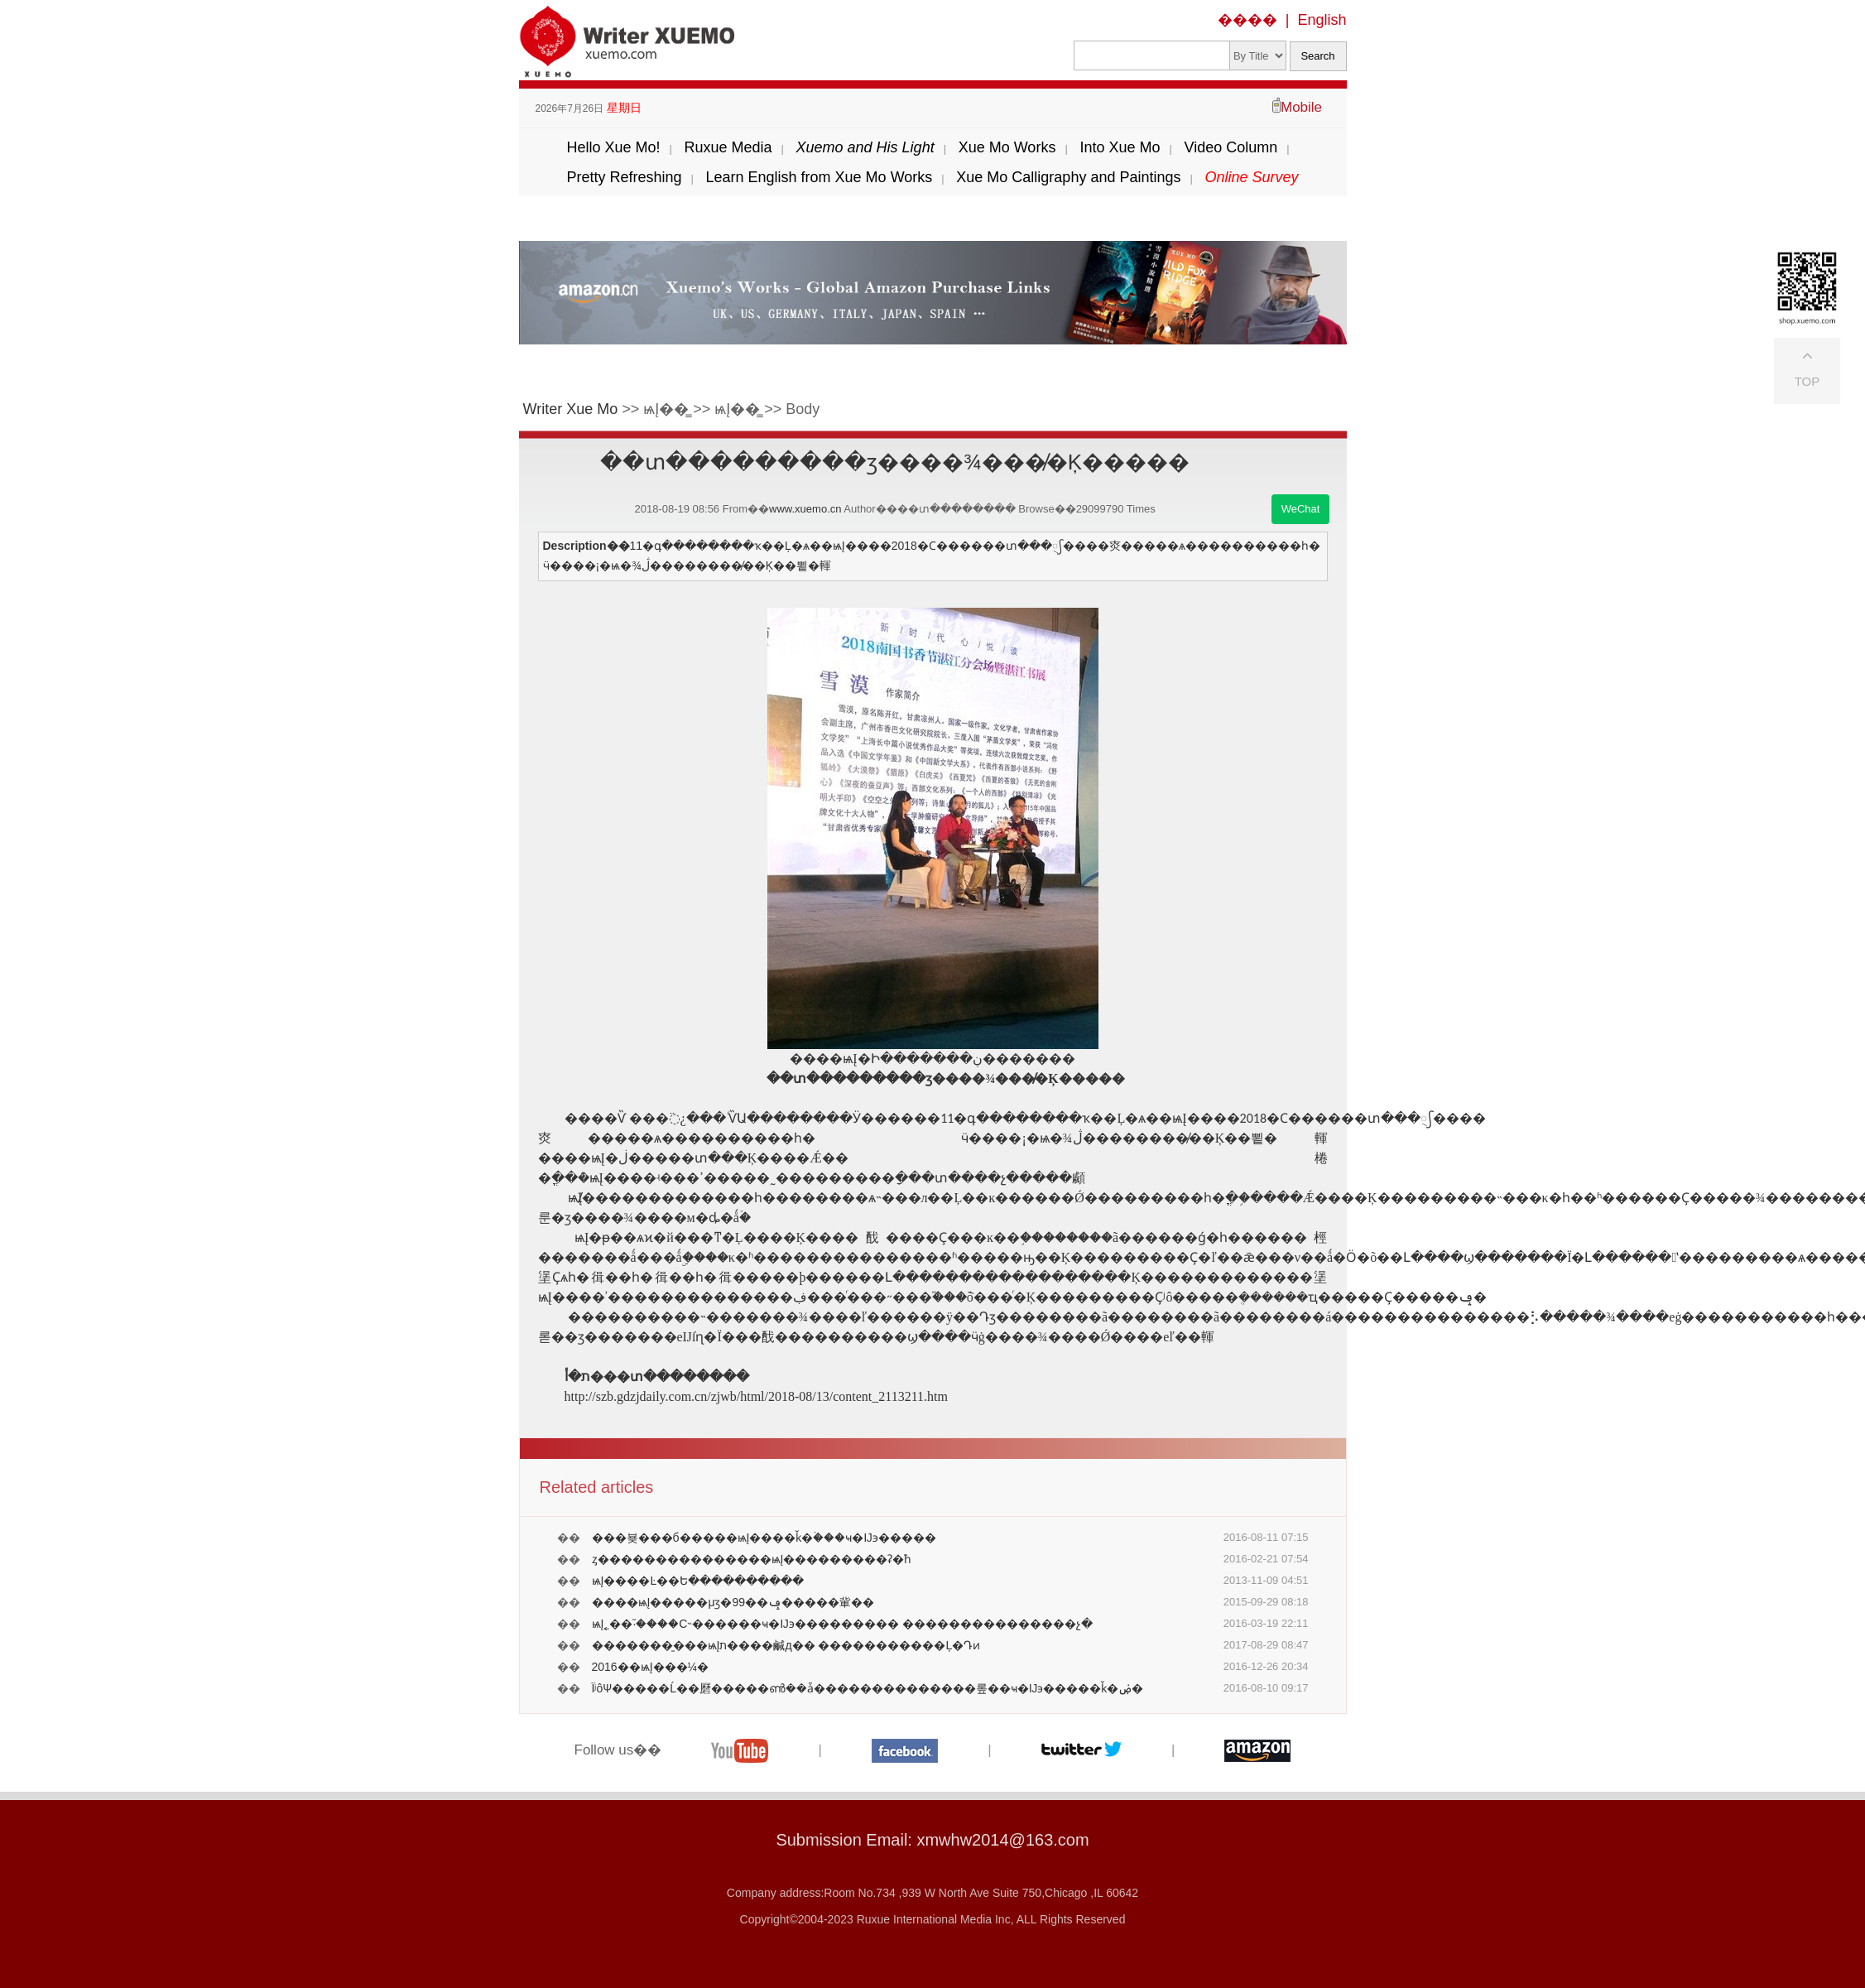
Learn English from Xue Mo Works (819, 177)
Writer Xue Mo (570, 409)
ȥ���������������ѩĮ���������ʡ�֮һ (752, 1559)
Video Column (1230, 147)
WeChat (1300, 509)
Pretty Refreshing (623, 177)
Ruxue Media (727, 147)
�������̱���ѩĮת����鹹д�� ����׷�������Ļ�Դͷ (786, 1645)
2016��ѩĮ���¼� (650, 1666)
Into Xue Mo (1119, 147)
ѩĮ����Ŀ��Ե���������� (698, 1580)
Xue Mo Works (1007, 147)
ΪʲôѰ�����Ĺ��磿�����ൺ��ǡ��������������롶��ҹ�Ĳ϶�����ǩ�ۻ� (868, 1688)
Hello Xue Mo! (613, 147)
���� (1247, 20)
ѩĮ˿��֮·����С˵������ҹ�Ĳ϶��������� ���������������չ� (842, 1623)
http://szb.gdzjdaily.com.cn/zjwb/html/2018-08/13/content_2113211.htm (757, 1396)
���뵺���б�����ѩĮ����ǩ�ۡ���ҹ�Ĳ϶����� (764, 1537)
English (1321, 20)
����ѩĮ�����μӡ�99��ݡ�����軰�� (733, 1602)
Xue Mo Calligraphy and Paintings (1068, 177)
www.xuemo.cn (805, 509)
